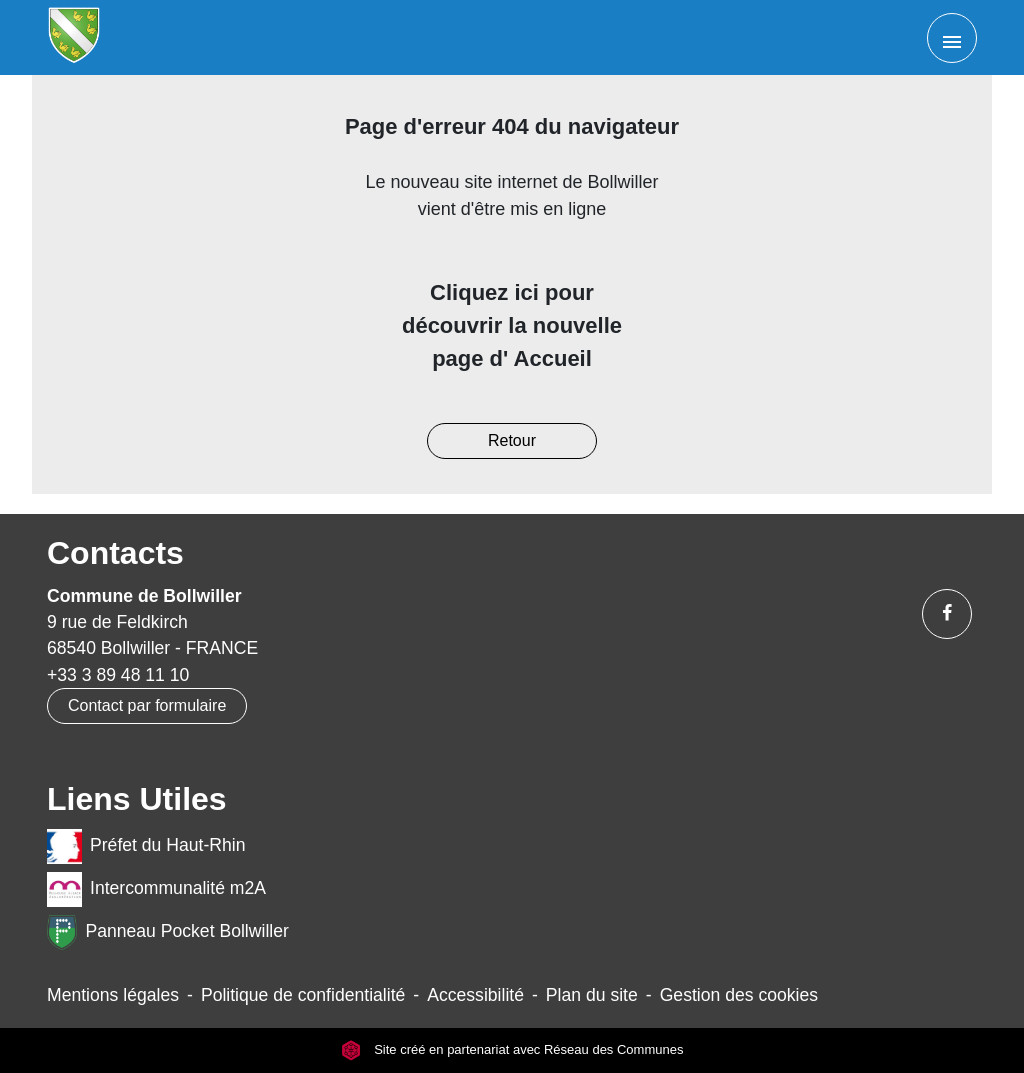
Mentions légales (113, 995)
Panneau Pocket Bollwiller (168, 932)
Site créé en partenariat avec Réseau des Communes (512, 1050)
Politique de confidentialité (303, 995)
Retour (512, 440)
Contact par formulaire (147, 705)
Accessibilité (475, 995)
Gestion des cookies (739, 995)
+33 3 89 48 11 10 (118, 675)
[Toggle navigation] (952, 38)
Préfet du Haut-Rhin (146, 846)
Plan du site (592, 995)
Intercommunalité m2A (156, 889)
